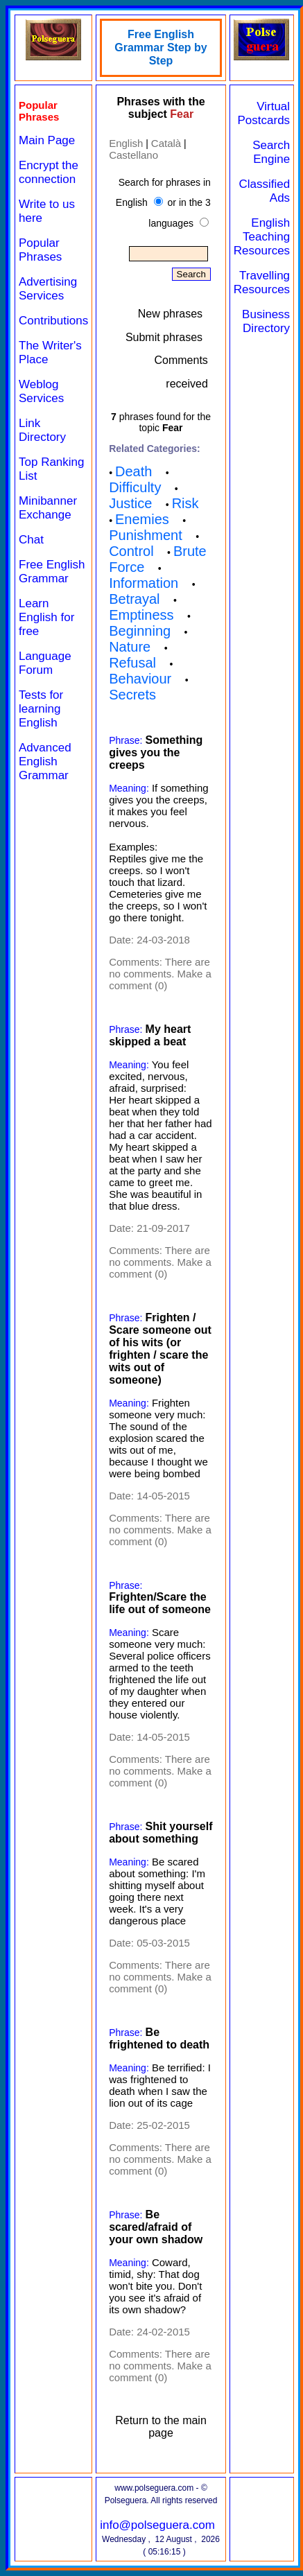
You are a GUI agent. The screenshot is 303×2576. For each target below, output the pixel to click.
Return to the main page (161, 2426)
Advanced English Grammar (45, 761)
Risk (185, 503)
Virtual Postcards (264, 113)
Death (133, 471)
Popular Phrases (40, 249)
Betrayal (134, 599)
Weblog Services (41, 391)
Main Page (47, 140)
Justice (130, 503)
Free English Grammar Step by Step (160, 47)
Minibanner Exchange (48, 507)
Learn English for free (46, 617)
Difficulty (135, 487)
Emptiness (141, 615)
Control (131, 551)
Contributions (53, 320)
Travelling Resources (262, 282)
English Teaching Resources (262, 236)
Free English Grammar (52, 571)
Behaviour (140, 678)
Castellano (133, 155)
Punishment (145, 535)
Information (143, 583)
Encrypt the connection (48, 172)
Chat (31, 539)
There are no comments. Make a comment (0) (160, 973)
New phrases (170, 314)
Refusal (132, 662)
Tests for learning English (41, 708)
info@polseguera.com (157, 2525)
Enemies (142, 519)
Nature (129, 646)
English (126, 143)
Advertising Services (48, 288)
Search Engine (271, 152)
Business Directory (266, 321)
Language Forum (45, 663)
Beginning (140, 630)
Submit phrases (163, 337)
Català (166, 143)
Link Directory (42, 430)
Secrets (132, 694)
